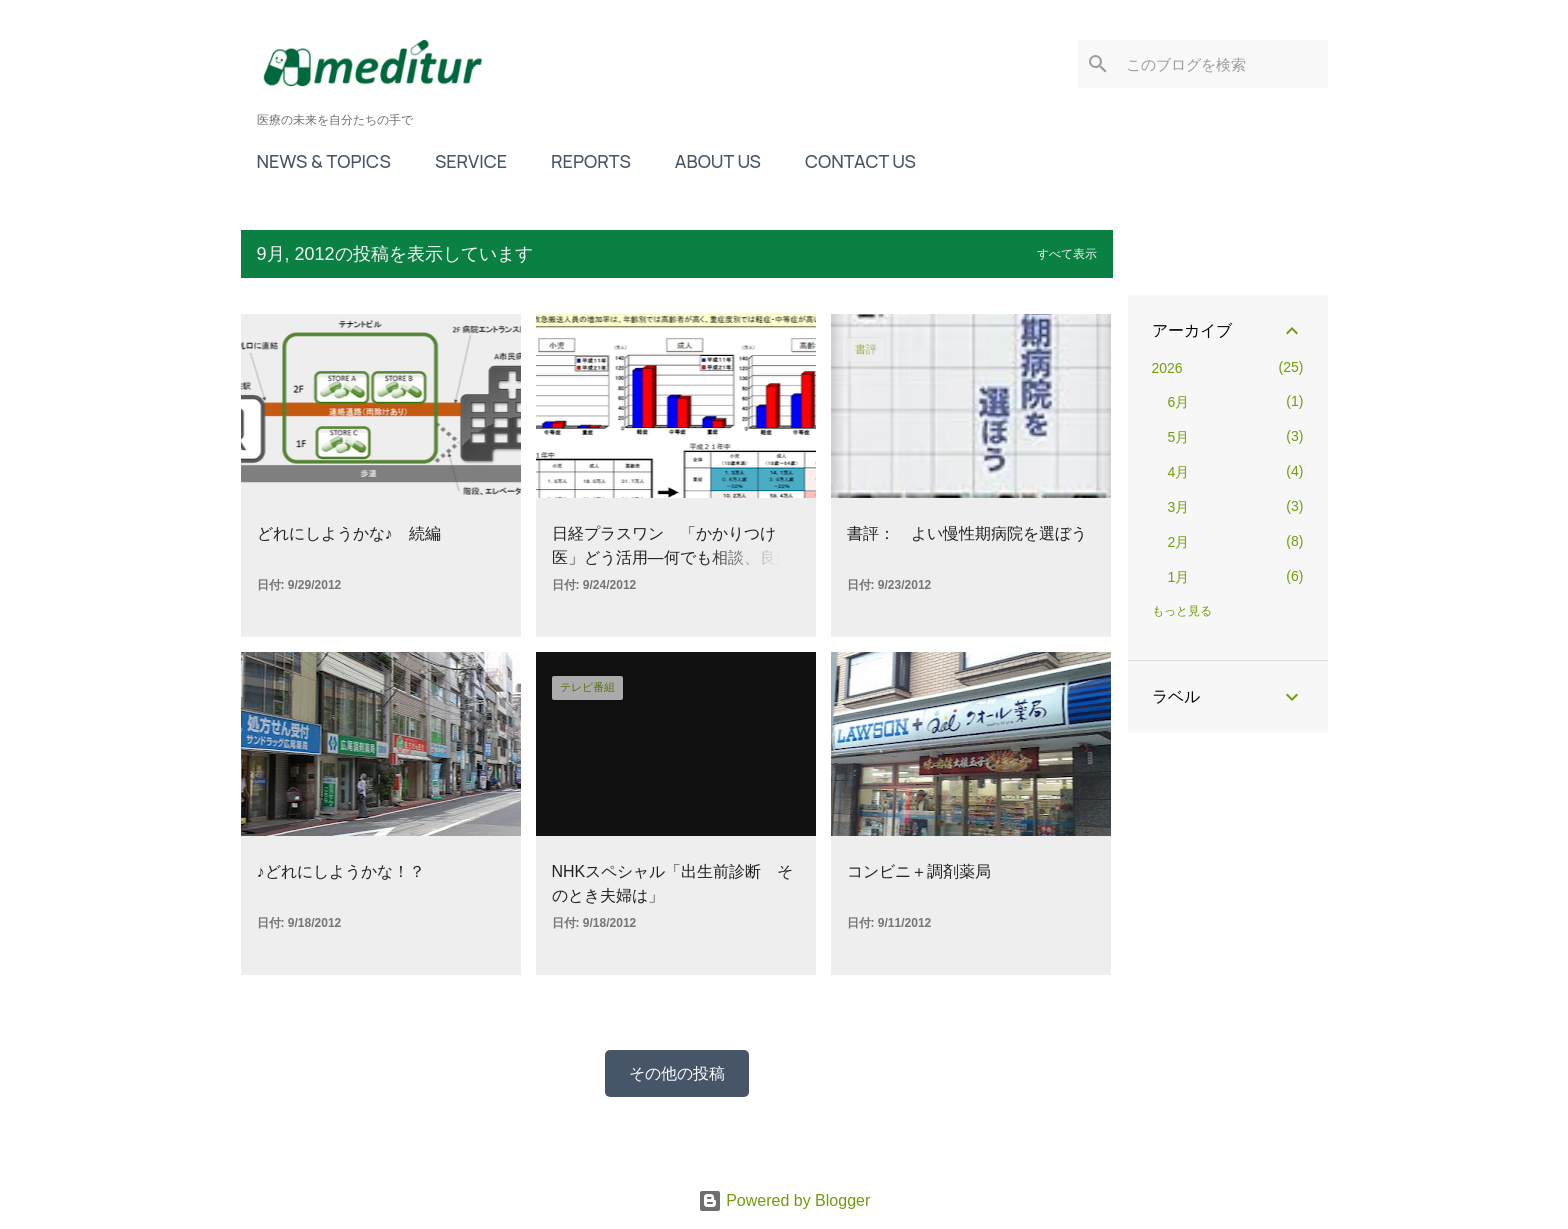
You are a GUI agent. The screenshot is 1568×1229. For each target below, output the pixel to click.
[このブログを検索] (1223, 64)
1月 (1179, 577)
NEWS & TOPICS (324, 161)
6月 (1179, 402)
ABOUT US (718, 161)
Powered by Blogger (784, 1200)
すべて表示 (1067, 254)
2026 (1167, 368)
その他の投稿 (677, 1073)
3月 (1179, 507)
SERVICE (471, 161)
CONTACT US (860, 161)
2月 (1179, 542)
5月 (1179, 437)
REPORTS (591, 161)
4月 (1179, 472)
